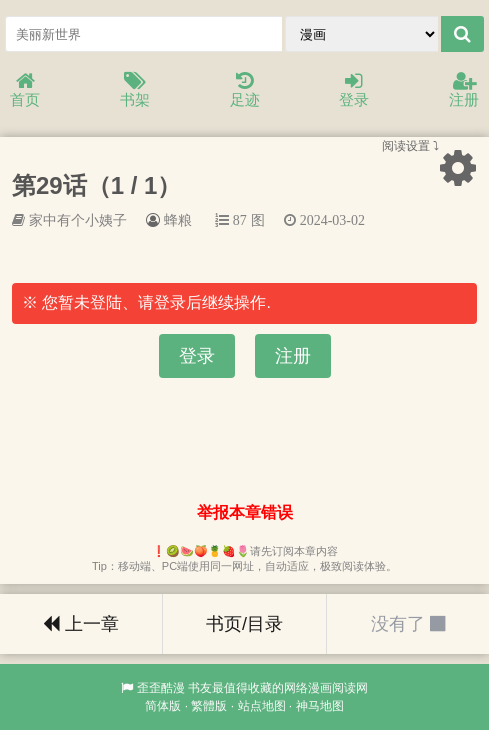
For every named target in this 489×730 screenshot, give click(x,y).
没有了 (408, 624)
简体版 (163, 706)
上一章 (81, 624)
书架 (135, 90)
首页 (25, 90)
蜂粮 (178, 220)
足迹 (245, 90)
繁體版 (209, 706)
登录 (354, 90)
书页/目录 (244, 624)
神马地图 (320, 706)
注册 (464, 90)
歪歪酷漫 (161, 688)
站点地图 (262, 706)
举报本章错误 (245, 512)
